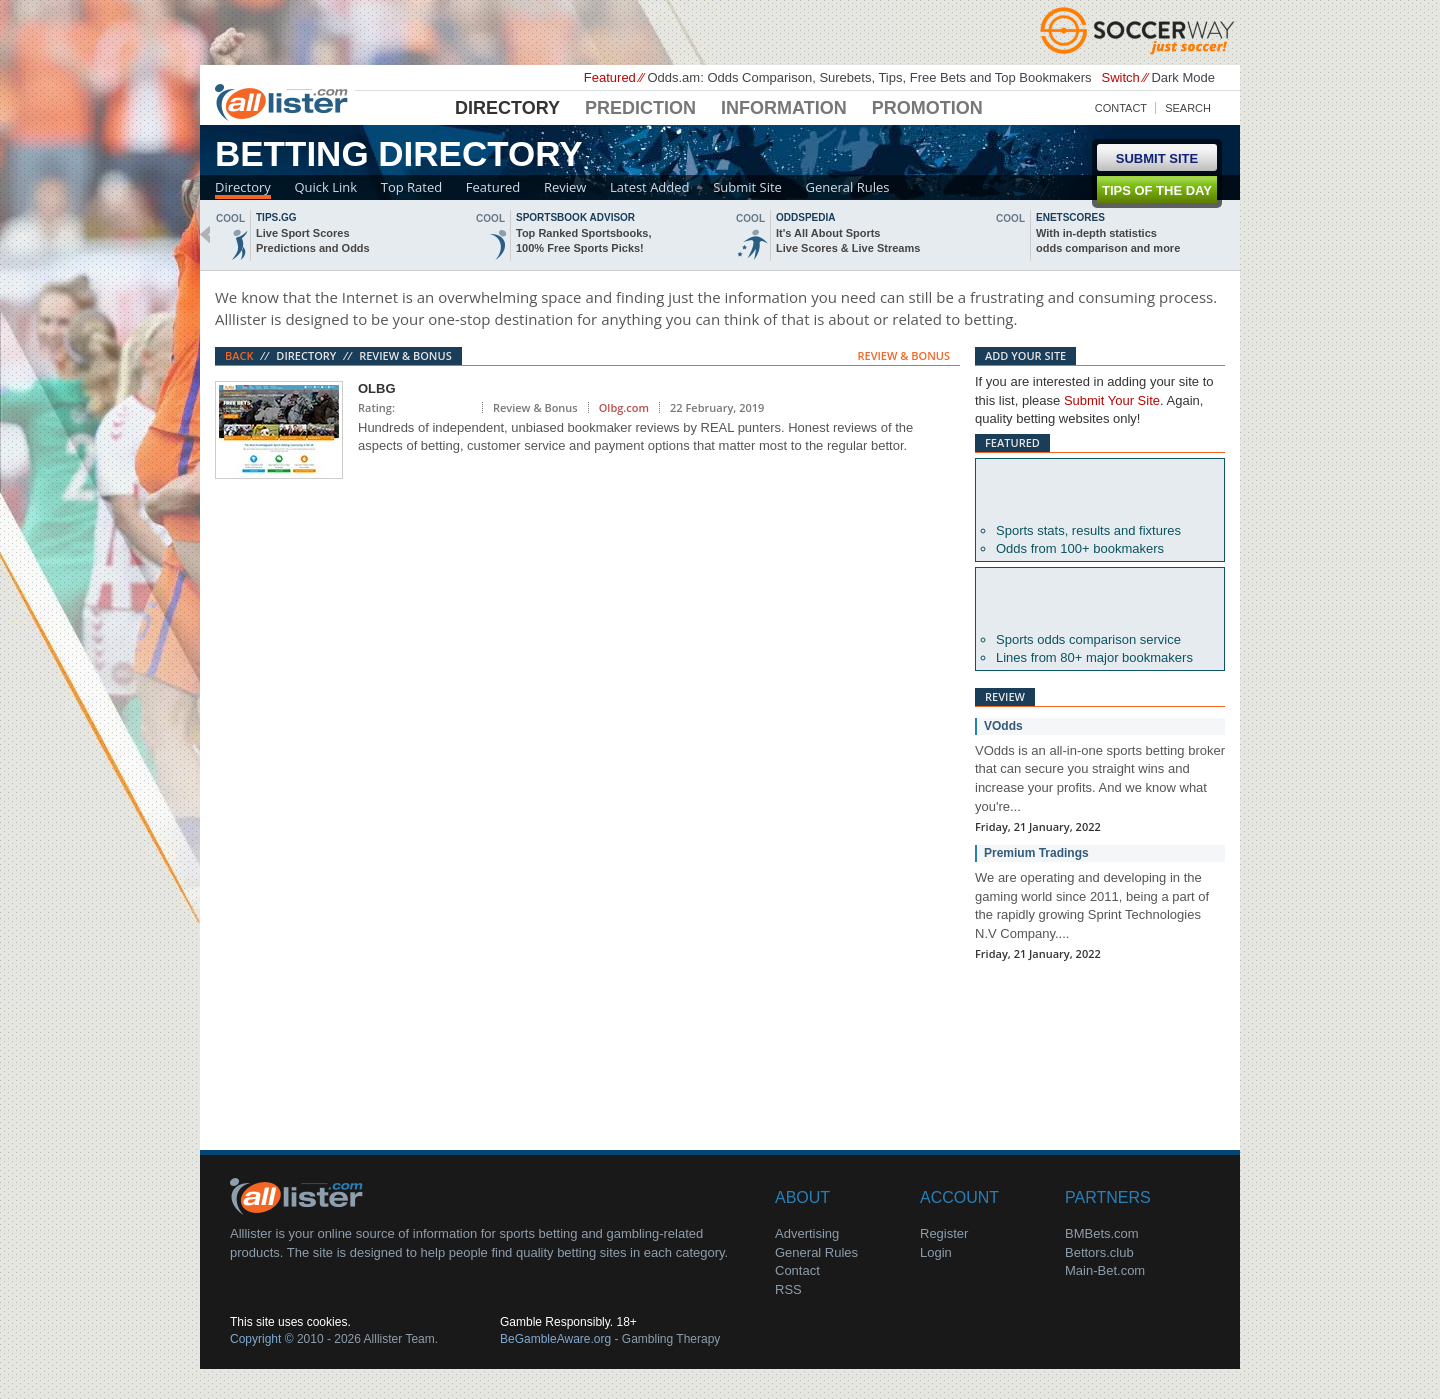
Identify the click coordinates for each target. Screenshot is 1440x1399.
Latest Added (650, 187)
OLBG (377, 388)
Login (936, 1252)
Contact (1121, 108)
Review (565, 187)
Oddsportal (1100, 600)
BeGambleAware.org (555, 1339)
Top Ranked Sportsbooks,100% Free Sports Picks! (583, 240)
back (205, 234)
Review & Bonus (405, 355)
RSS (788, 1289)
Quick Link (325, 187)
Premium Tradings (1036, 853)
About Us (300, 1195)
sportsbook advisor (575, 217)
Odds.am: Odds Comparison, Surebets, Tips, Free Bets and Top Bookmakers (869, 77)
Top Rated (411, 187)
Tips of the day (1157, 190)
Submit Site (747, 187)
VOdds (1003, 726)
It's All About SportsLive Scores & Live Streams (848, 240)
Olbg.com (624, 407)
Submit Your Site (1112, 400)
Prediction (640, 108)
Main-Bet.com (1105, 1270)
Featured (493, 187)
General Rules (848, 187)
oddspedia (805, 217)
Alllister (285, 101)
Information (784, 108)
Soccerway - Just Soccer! (1140, 30)
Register (944, 1233)
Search (1188, 108)
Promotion (927, 108)
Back (239, 355)
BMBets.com (1102, 1233)
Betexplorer (1100, 491)
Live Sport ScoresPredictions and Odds (313, 240)
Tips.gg (276, 217)
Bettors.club (1099, 1252)
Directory (507, 108)
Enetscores (1070, 217)
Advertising (807, 1233)
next (1235, 234)
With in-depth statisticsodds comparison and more (1108, 240)
